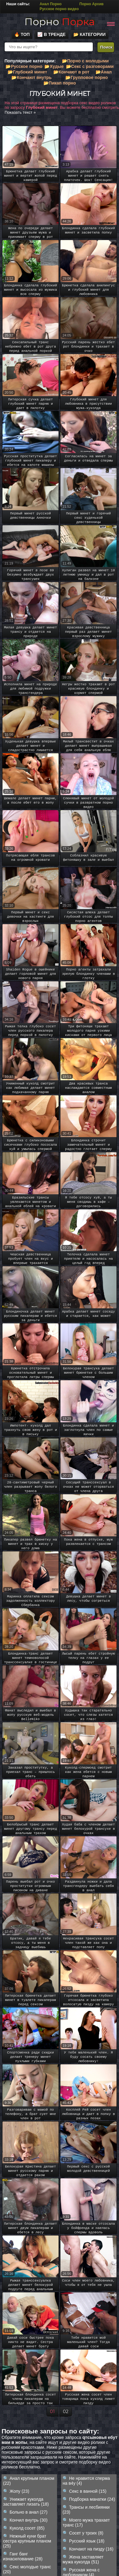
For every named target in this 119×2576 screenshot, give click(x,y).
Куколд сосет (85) (27, 2528)
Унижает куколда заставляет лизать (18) (26, 2502)
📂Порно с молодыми (85, 60)
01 (52, 2411)
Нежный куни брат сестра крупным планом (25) (27, 2541)
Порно (59, 22)
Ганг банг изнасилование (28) (23, 2556)
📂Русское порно (24, 66)
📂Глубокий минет (27, 71)
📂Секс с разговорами (90, 66)
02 (65, 2411)
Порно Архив (92, 4)
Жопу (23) (19, 2491)
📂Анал (104, 71)
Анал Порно (50, 4)
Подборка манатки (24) (92, 2499)
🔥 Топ (22, 34)
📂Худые (54, 66)
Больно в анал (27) (28, 2512)
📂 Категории (89, 34)
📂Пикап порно (59, 83)
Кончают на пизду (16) (91, 2548)
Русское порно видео (59, 9)
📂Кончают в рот (71, 71)
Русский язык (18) (87, 2541)
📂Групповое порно (86, 77)
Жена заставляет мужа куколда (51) (83, 2559)
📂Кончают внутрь (31, 77)
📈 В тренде (51, 34)
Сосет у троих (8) (86, 2533)
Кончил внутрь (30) (28, 2520)
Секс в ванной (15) (87, 2491)
